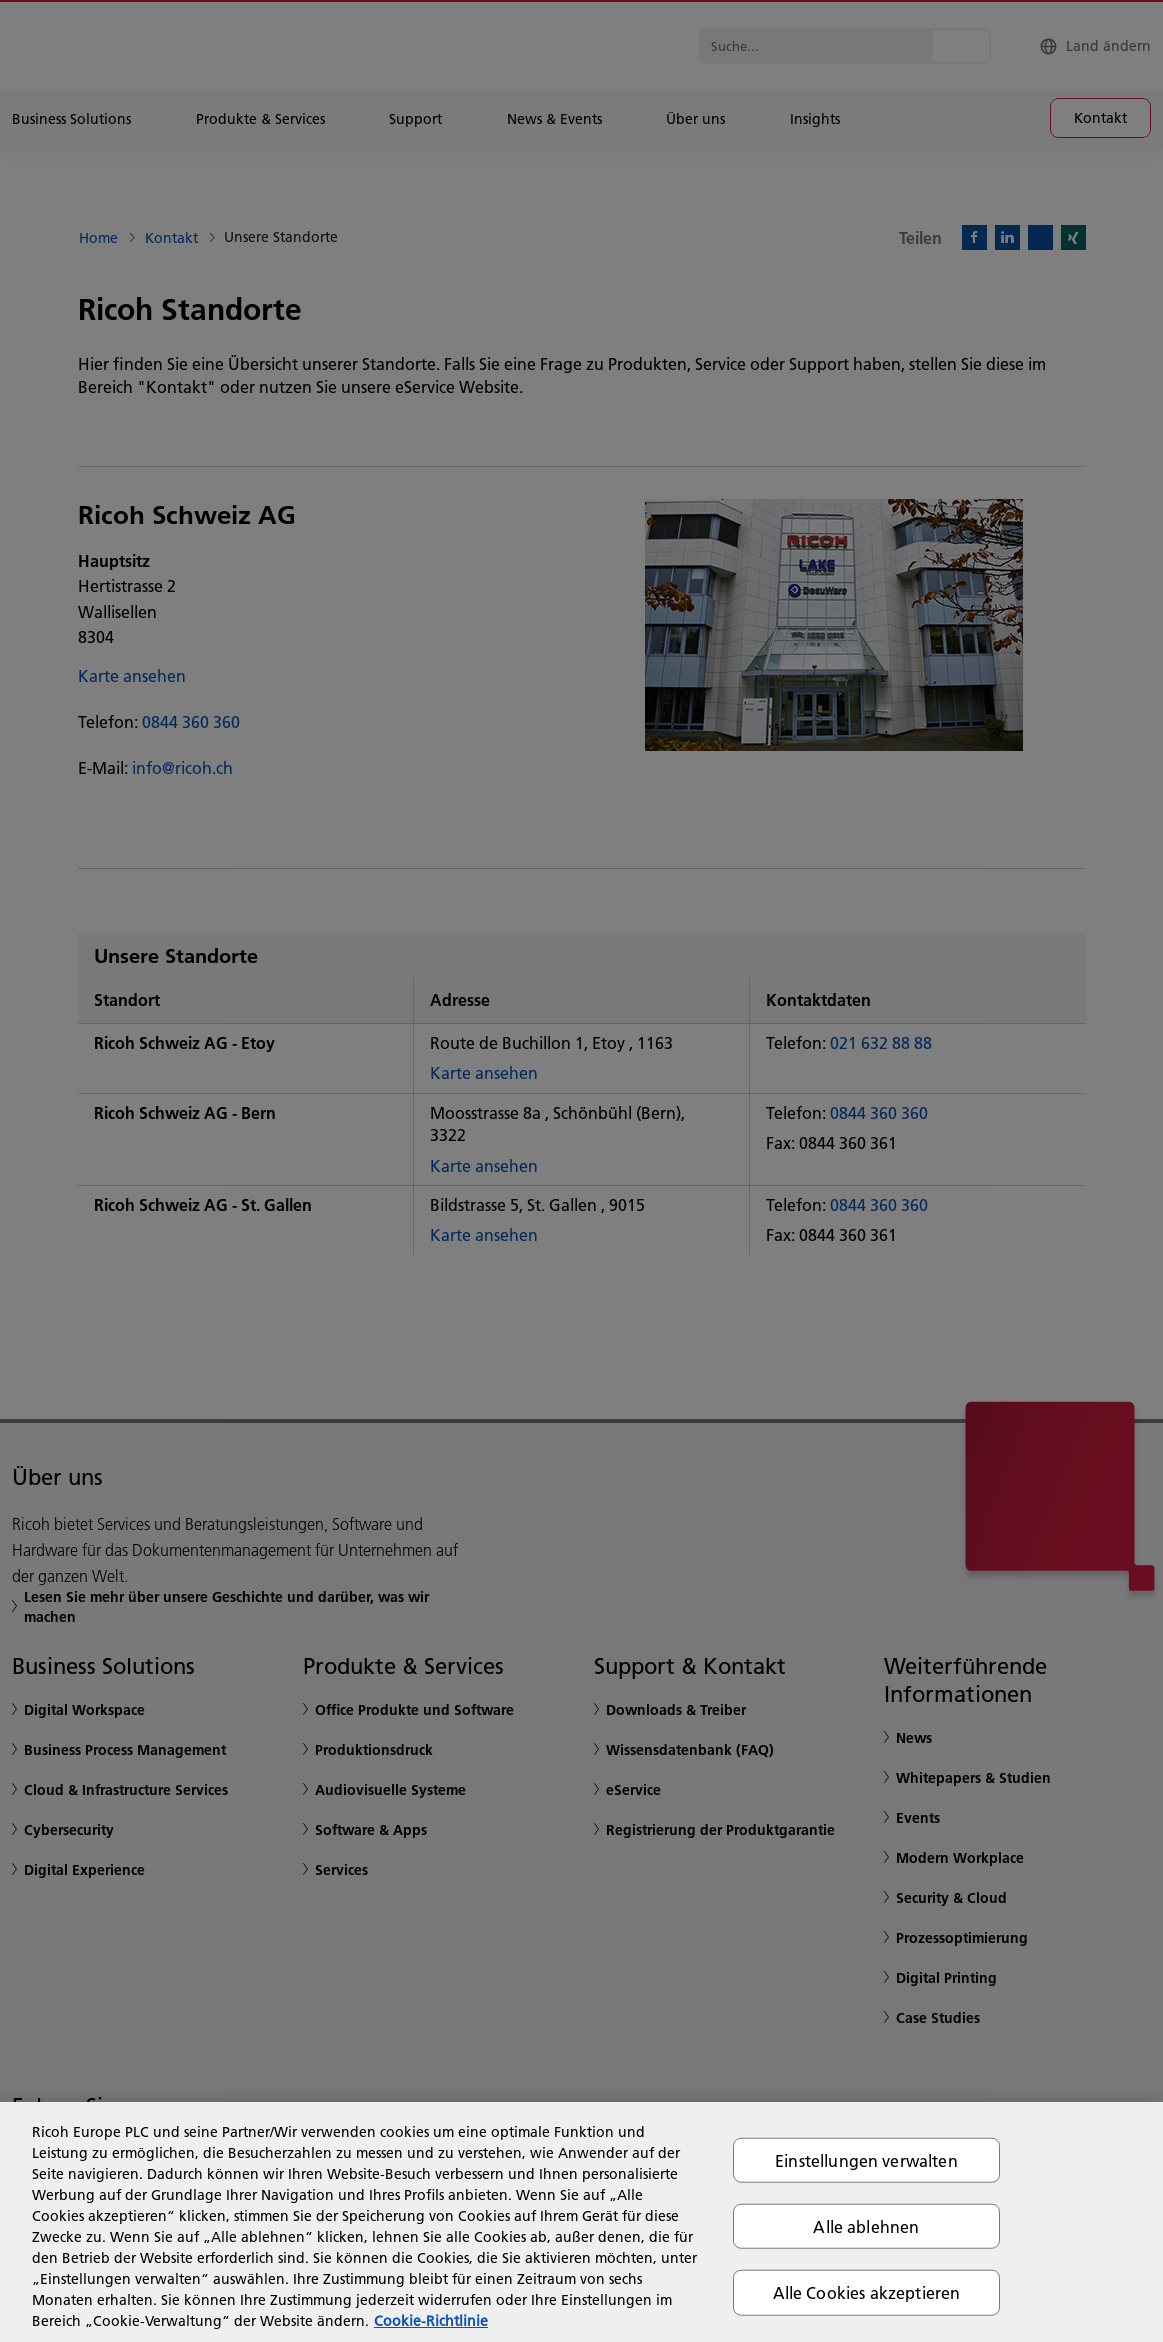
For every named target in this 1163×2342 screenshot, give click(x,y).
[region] (581, 2222)
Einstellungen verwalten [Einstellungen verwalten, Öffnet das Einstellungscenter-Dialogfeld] (866, 2160)
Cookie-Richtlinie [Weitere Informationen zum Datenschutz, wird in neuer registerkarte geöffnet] (431, 2321)
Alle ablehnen (866, 2226)
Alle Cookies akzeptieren (867, 2292)
